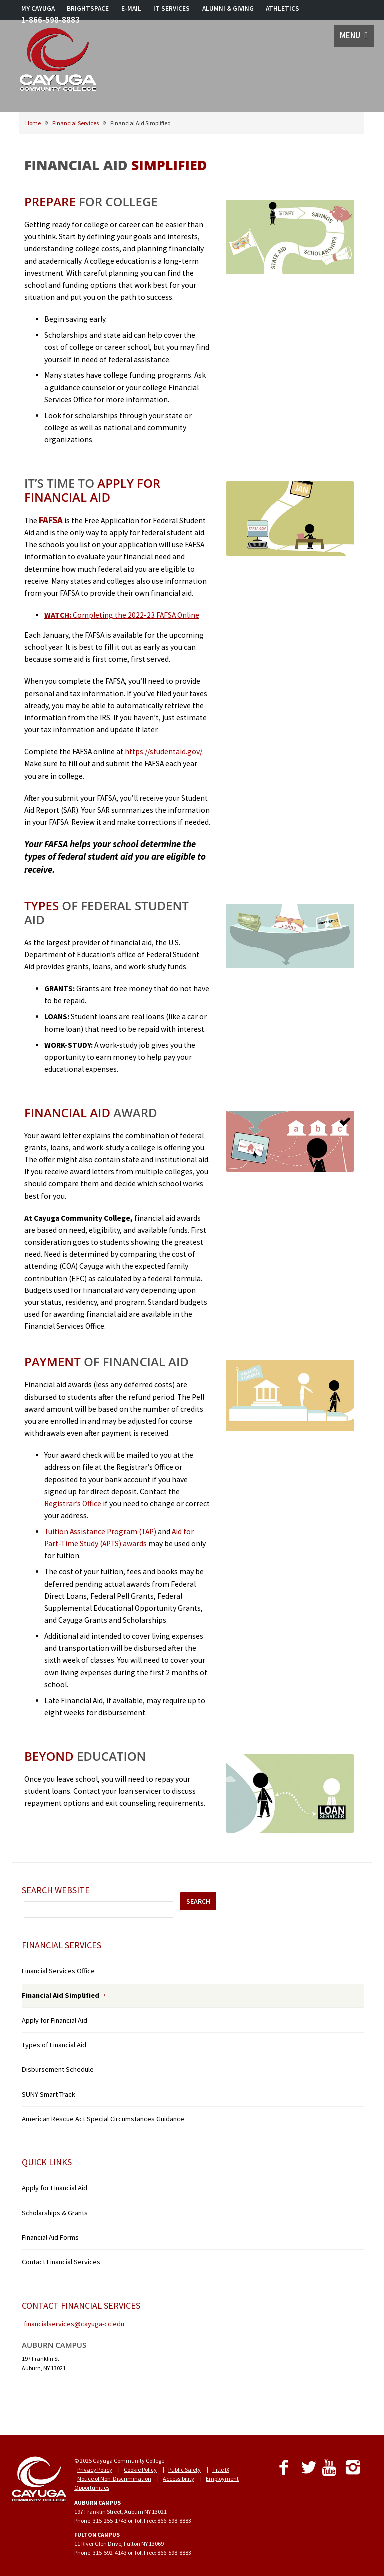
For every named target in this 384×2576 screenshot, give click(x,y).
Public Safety (184, 2469)
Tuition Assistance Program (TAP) (100, 1531)
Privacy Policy (95, 2469)
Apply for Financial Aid (55, 2020)
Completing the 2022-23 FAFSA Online (122, 615)
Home (33, 123)
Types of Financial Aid (54, 2044)
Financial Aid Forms (50, 2237)
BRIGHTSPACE (88, 8)
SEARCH (198, 1901)
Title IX (221, 2469)
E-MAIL (132, 8)
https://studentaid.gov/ (163, 751)
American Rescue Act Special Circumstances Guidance (103, 2118)
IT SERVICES (172, 8)
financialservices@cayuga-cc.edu (74, 2323)
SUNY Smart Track (49, 2094)
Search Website (56, 1890)
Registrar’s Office (73, 1503)
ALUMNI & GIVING (228, 8)
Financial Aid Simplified (61, 1995)
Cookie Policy (140, 2469)
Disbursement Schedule (58, 2069)
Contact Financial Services (61, 2261)
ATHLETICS (283, 8)
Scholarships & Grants (55, 2212)
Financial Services (75, 123)
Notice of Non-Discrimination (115, 2478)
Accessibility (178, 2478)
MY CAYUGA (38, 8)
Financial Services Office (58, 1970)
